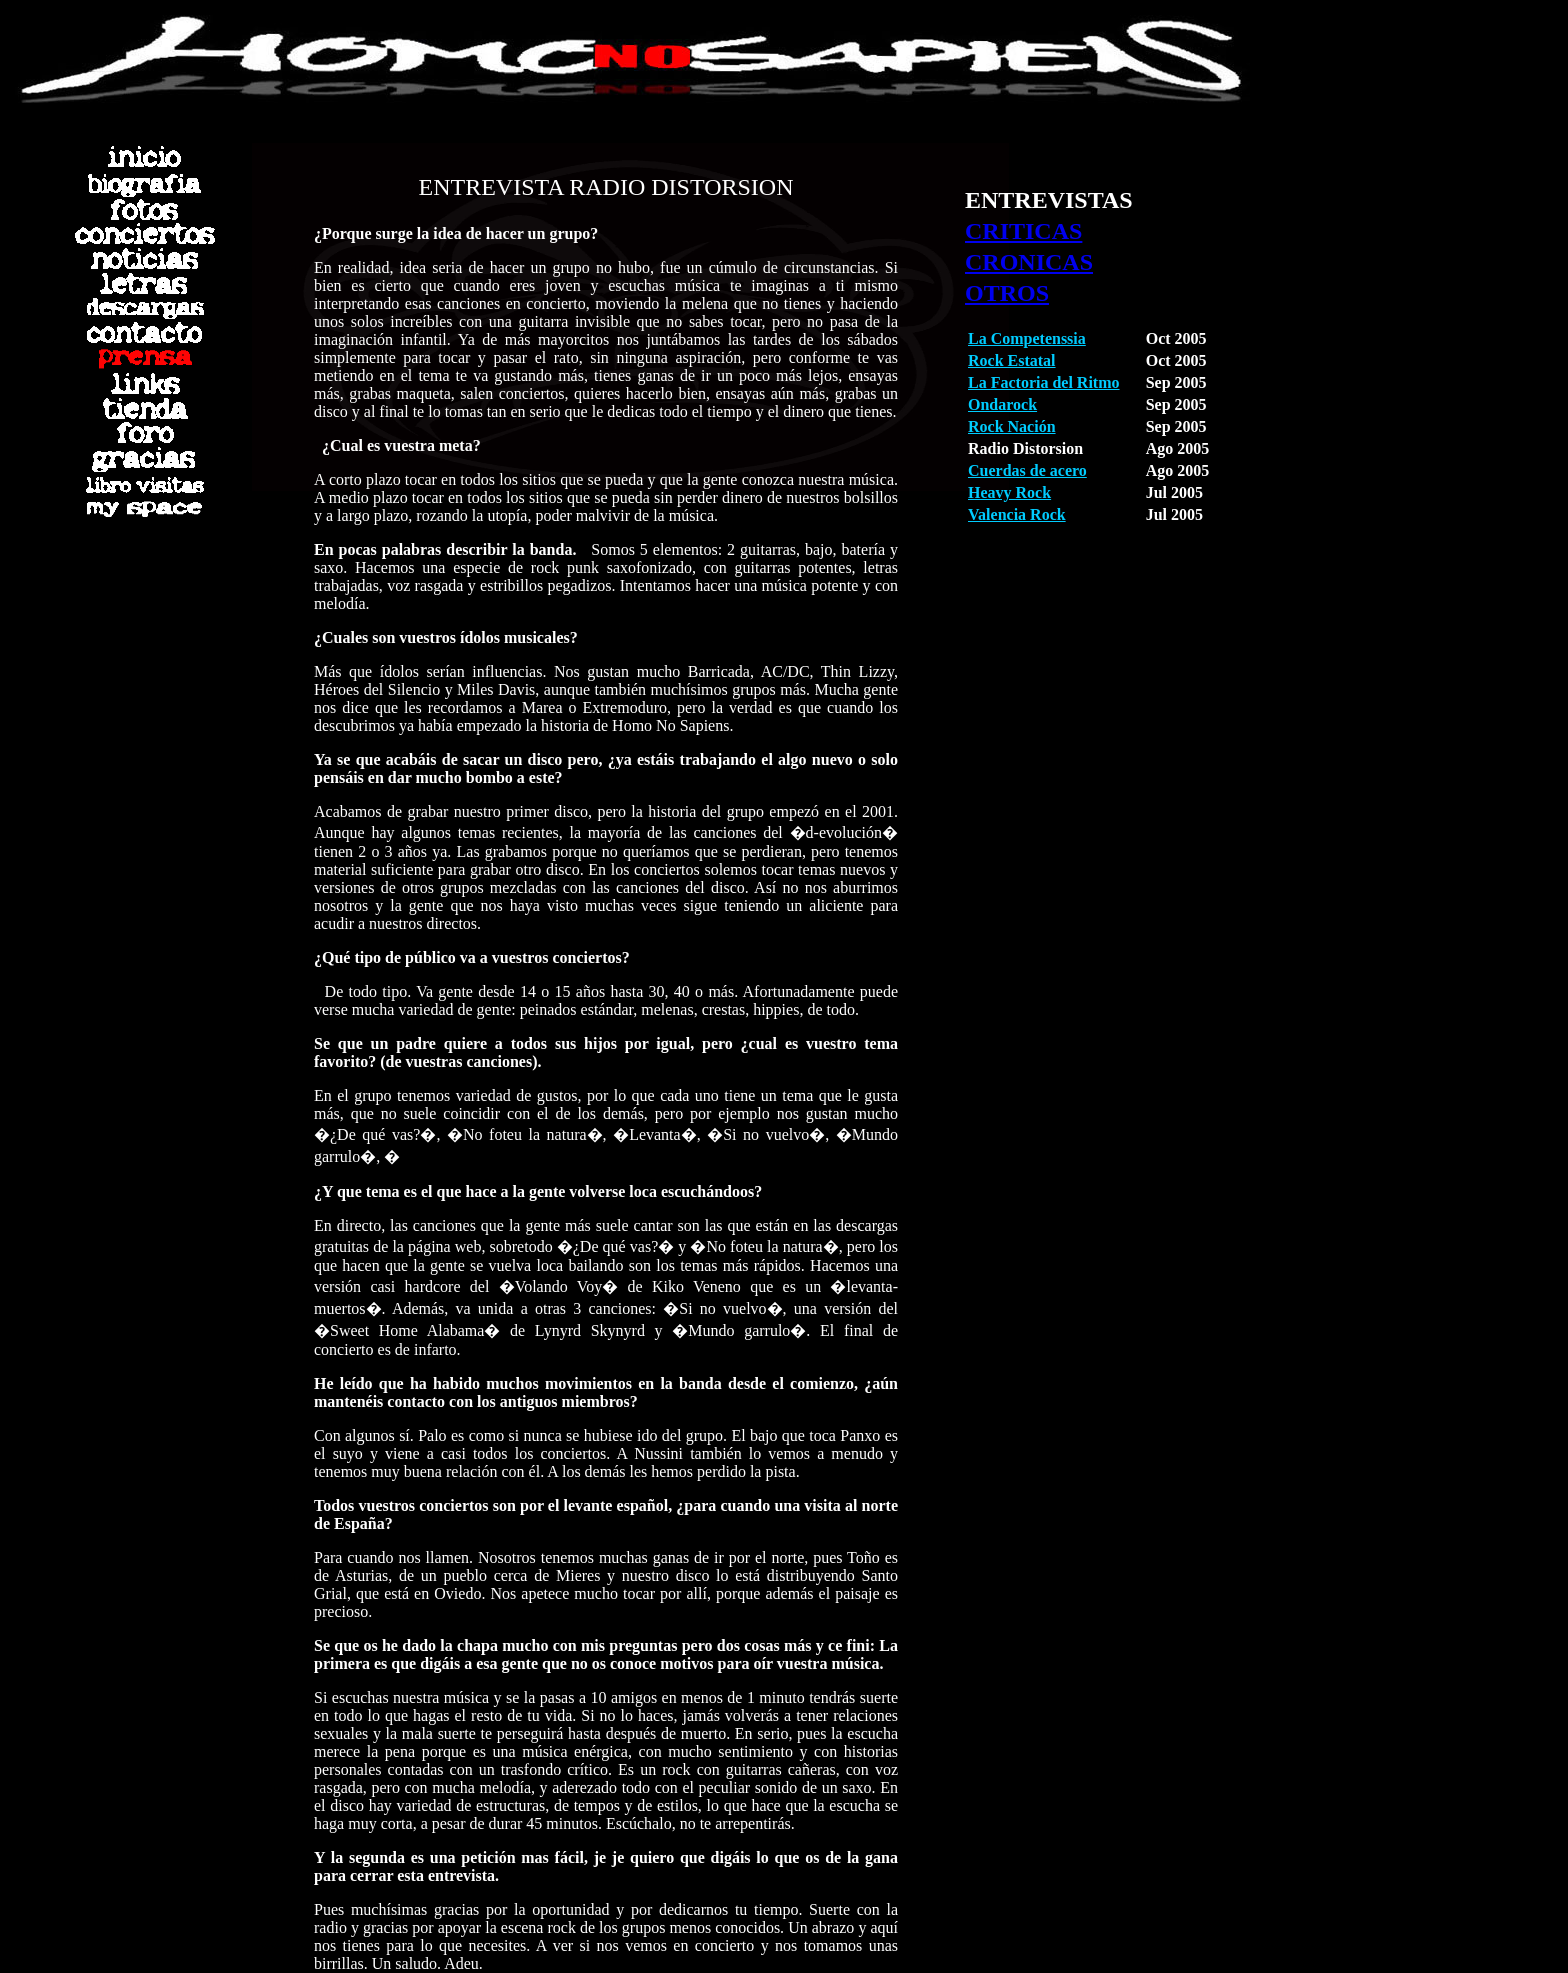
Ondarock (1002, 404)
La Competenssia (1027, 338)
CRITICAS (1023, 231)
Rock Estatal (1012, 360)
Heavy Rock (1009, 492)
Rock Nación (1012, 426)
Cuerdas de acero (1027, 470)
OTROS (1007, 293)
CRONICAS (1029, 262)
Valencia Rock (1017, 514)
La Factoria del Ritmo (1044, 382)
